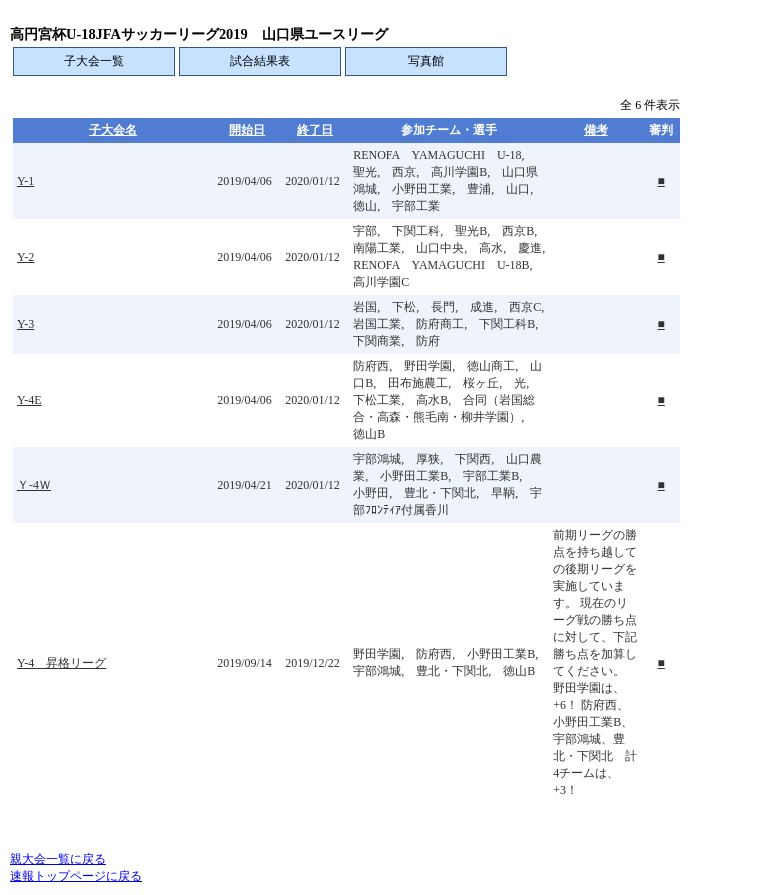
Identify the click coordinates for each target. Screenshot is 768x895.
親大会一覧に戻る (58, 859)
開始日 (247, 130)
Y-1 (25, 181)
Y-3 (25, 324)
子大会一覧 (94, 61)
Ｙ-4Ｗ (34, 485)
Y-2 (25, 257)
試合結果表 (260, 61)
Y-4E (29, 400)
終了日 (315, 130)
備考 (596, 130)
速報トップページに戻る (76, 876)
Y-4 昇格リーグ (61, 663)
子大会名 (113, 130)
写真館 (426, 61)
